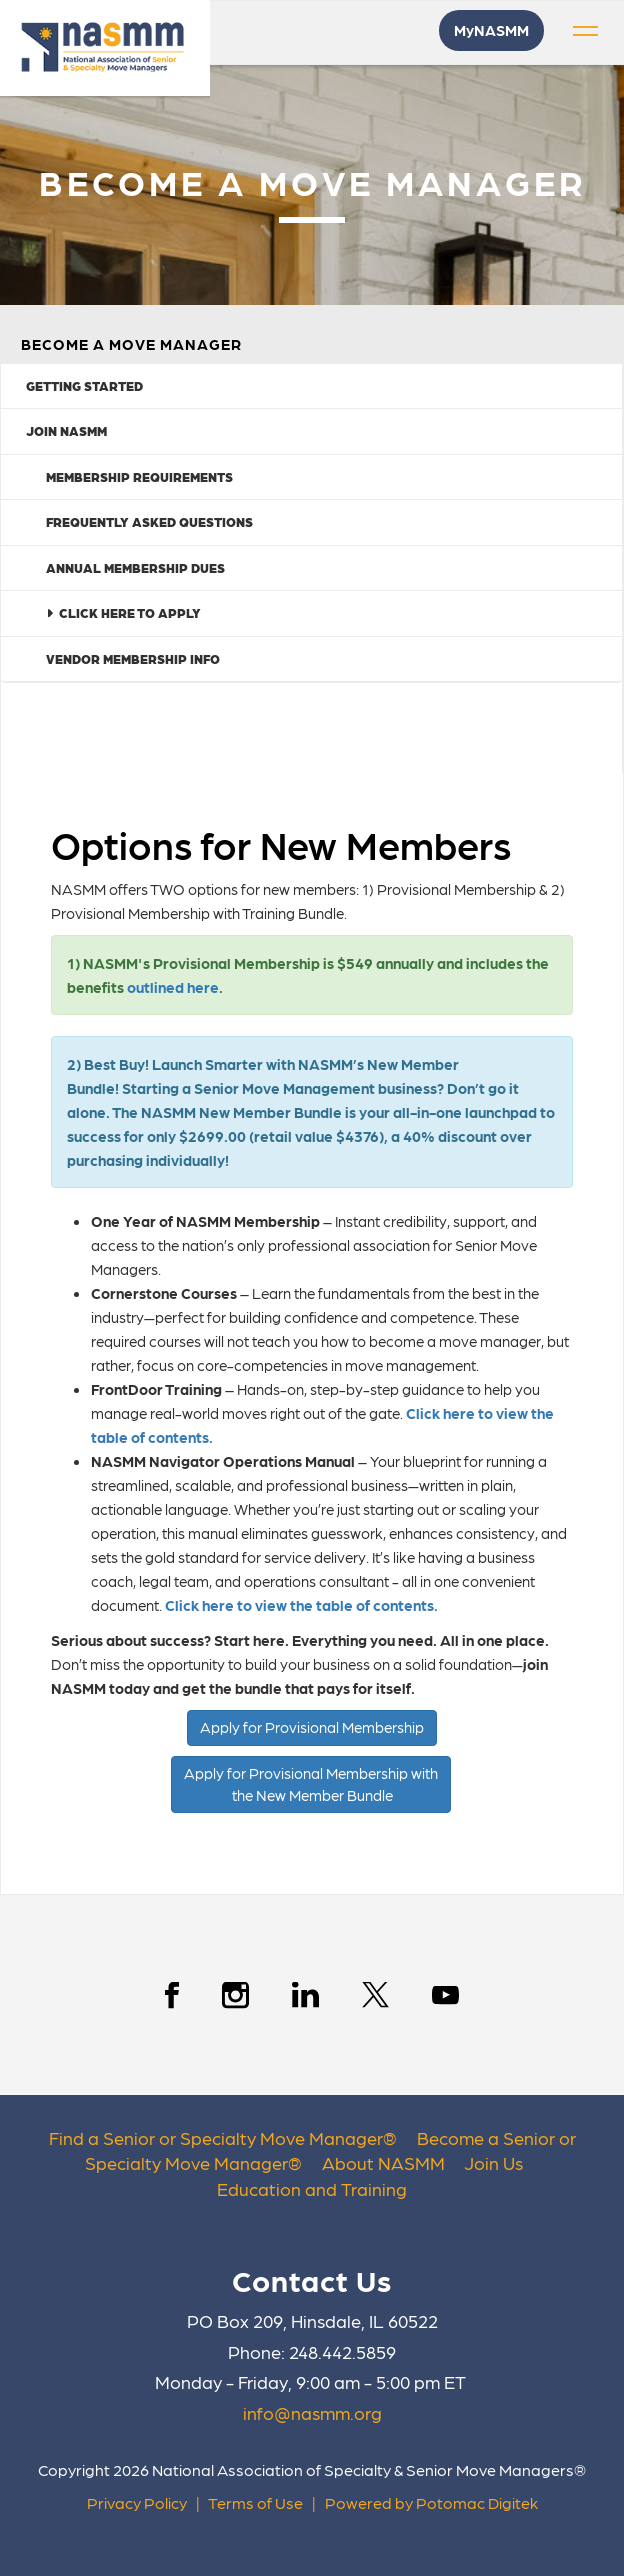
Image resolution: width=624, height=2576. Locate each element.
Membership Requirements (139, 476)
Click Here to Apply (123, 612)
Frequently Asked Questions (149, 521)
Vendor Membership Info (133, 658)
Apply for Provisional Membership (312, 1727)
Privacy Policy (137, 2502)
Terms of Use (255, 2502)
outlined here (173, 987)
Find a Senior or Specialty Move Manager (216, 2137)
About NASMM (383, 2162)
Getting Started (84, 385)
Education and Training (312, 2188)
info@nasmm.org (312, 2412)
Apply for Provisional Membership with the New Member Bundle (311, 1783)
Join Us (493, 2162)
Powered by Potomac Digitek (431, 2502)
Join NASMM (66, 430)
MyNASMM (491, 30)
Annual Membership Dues (135, 567)
